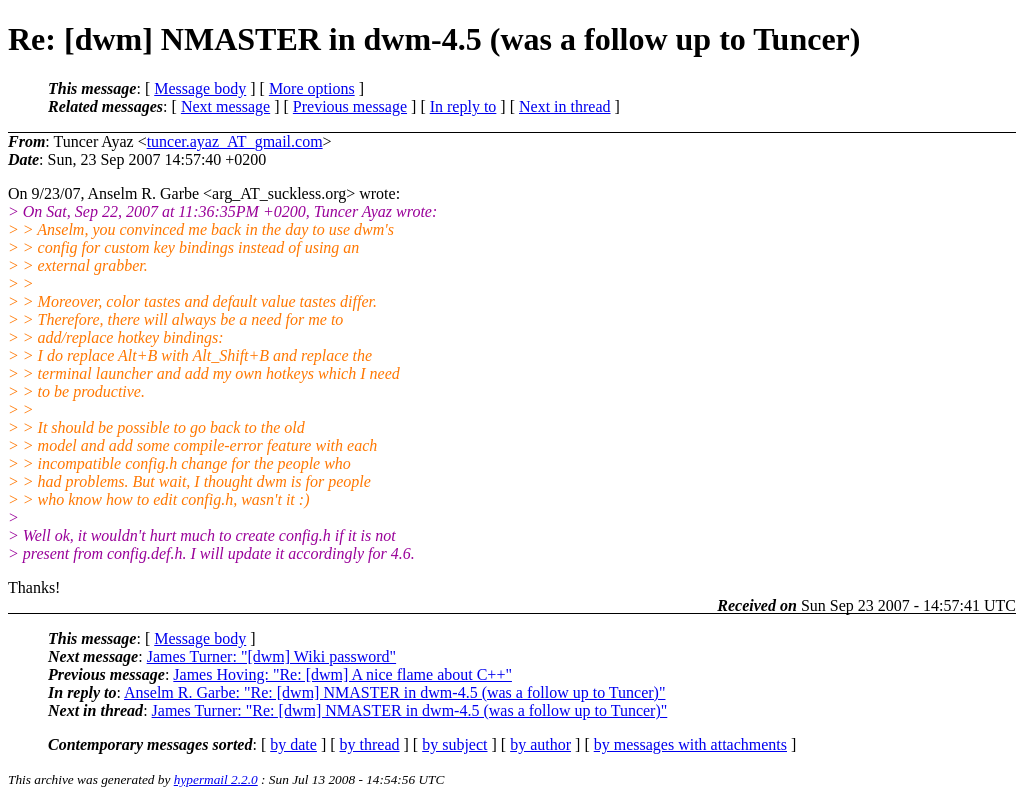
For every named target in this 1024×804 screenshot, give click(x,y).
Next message (225, 106)
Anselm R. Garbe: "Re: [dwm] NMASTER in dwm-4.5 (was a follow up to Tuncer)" (394, 692)
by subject (454, 744)
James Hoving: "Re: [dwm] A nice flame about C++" (342, 674)
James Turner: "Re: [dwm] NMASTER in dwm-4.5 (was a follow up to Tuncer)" (410, 710)
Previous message (350, 106)
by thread (370, 744)
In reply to (463, 106)
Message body (200, 88)
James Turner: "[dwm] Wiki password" (271, 656)
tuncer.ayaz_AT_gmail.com (235, 141)
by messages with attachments (690, 744)
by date (293, 744)
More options (312, 88)
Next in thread (565, 106)
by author (540, 744)
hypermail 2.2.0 (216, 779)
